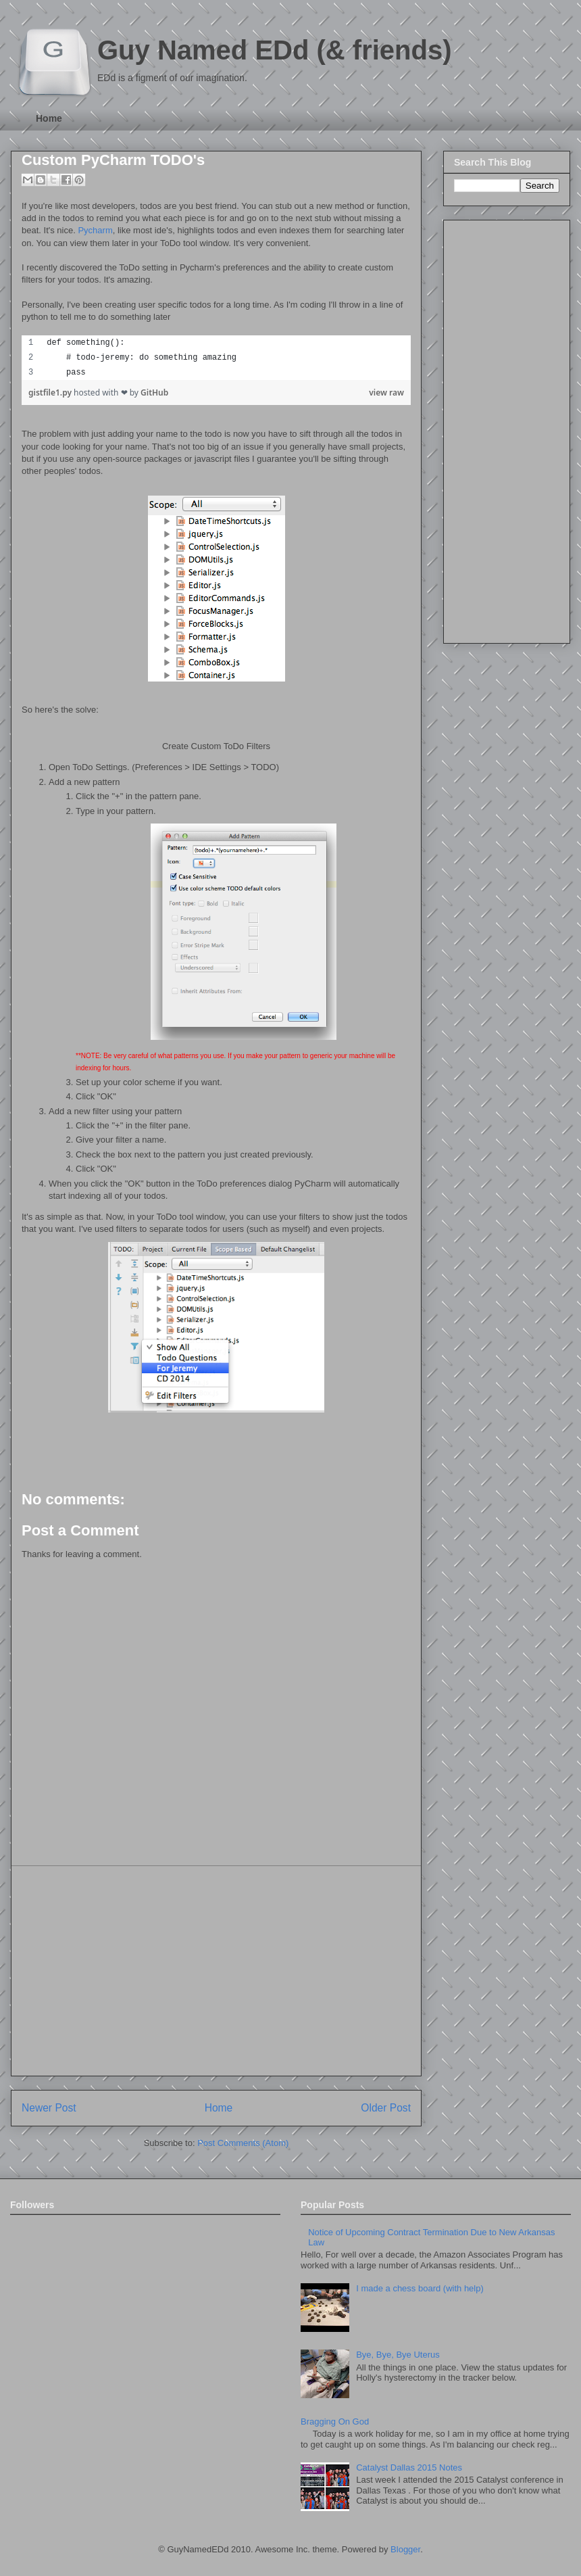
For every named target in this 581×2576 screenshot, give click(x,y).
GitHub (154, 392)
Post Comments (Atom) (242, 2143)
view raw (386, 392)
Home (49, 118)
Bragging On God (335, 2421)
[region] (216, 357)
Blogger (405, 2549)
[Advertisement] (216, 1971)
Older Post (386, 2108)
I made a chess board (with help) (420, 2288)
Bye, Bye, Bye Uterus (398, 2355)
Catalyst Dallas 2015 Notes (409, 2467)
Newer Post (49, 2108)
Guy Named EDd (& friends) (274, 50)
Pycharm (95, 230)
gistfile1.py (51, 392)
